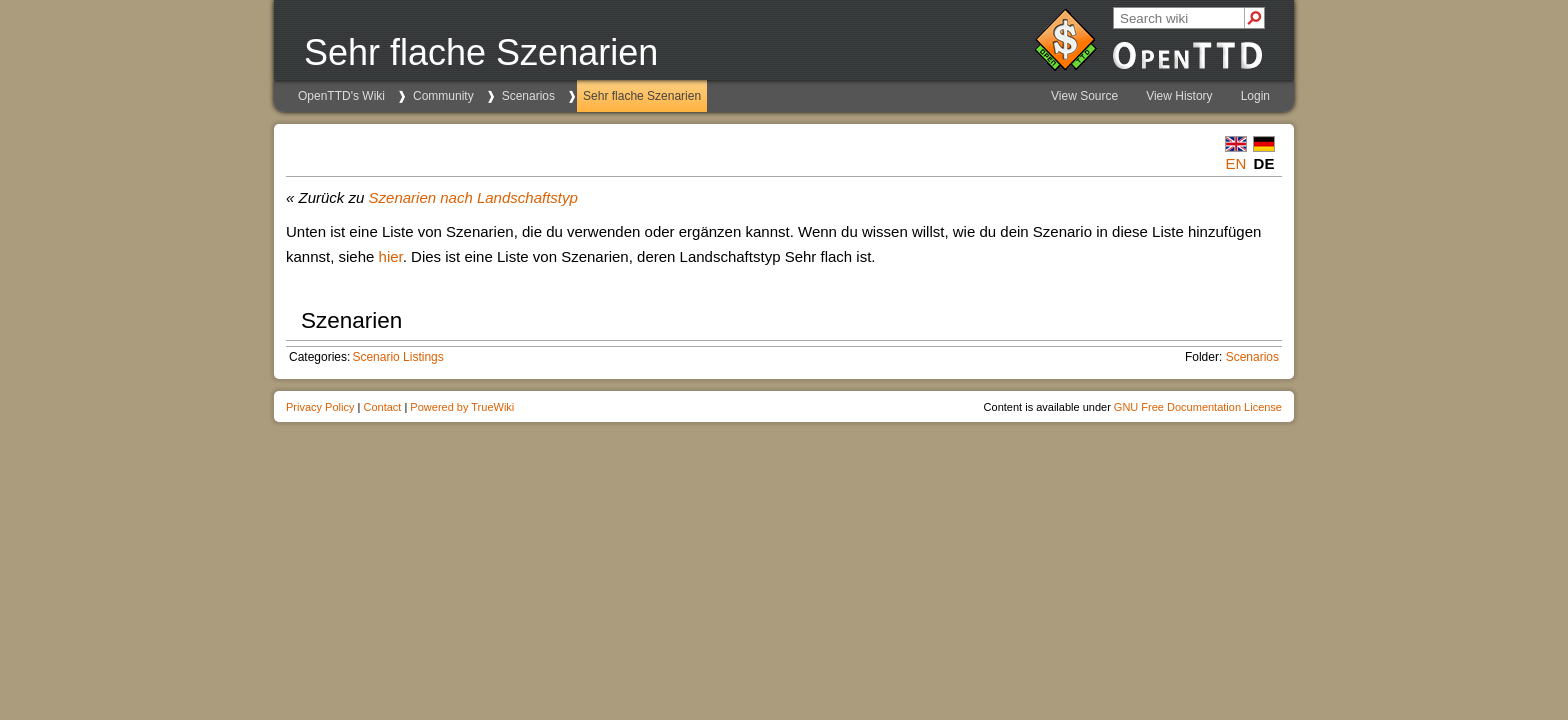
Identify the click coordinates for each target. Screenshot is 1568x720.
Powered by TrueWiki (462, 407)
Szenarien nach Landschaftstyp (473, 197)
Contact (382, 407)
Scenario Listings (397, 357)
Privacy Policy (320, 407)
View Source (1084, 96)
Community (443, 96)
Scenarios (528, 96)
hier (391, 256)
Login (1255, 96)
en (1236, 163)
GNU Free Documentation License (1198, 407)
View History (1179, 96)
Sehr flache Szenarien (642, 96)
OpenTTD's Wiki (341, 96)
